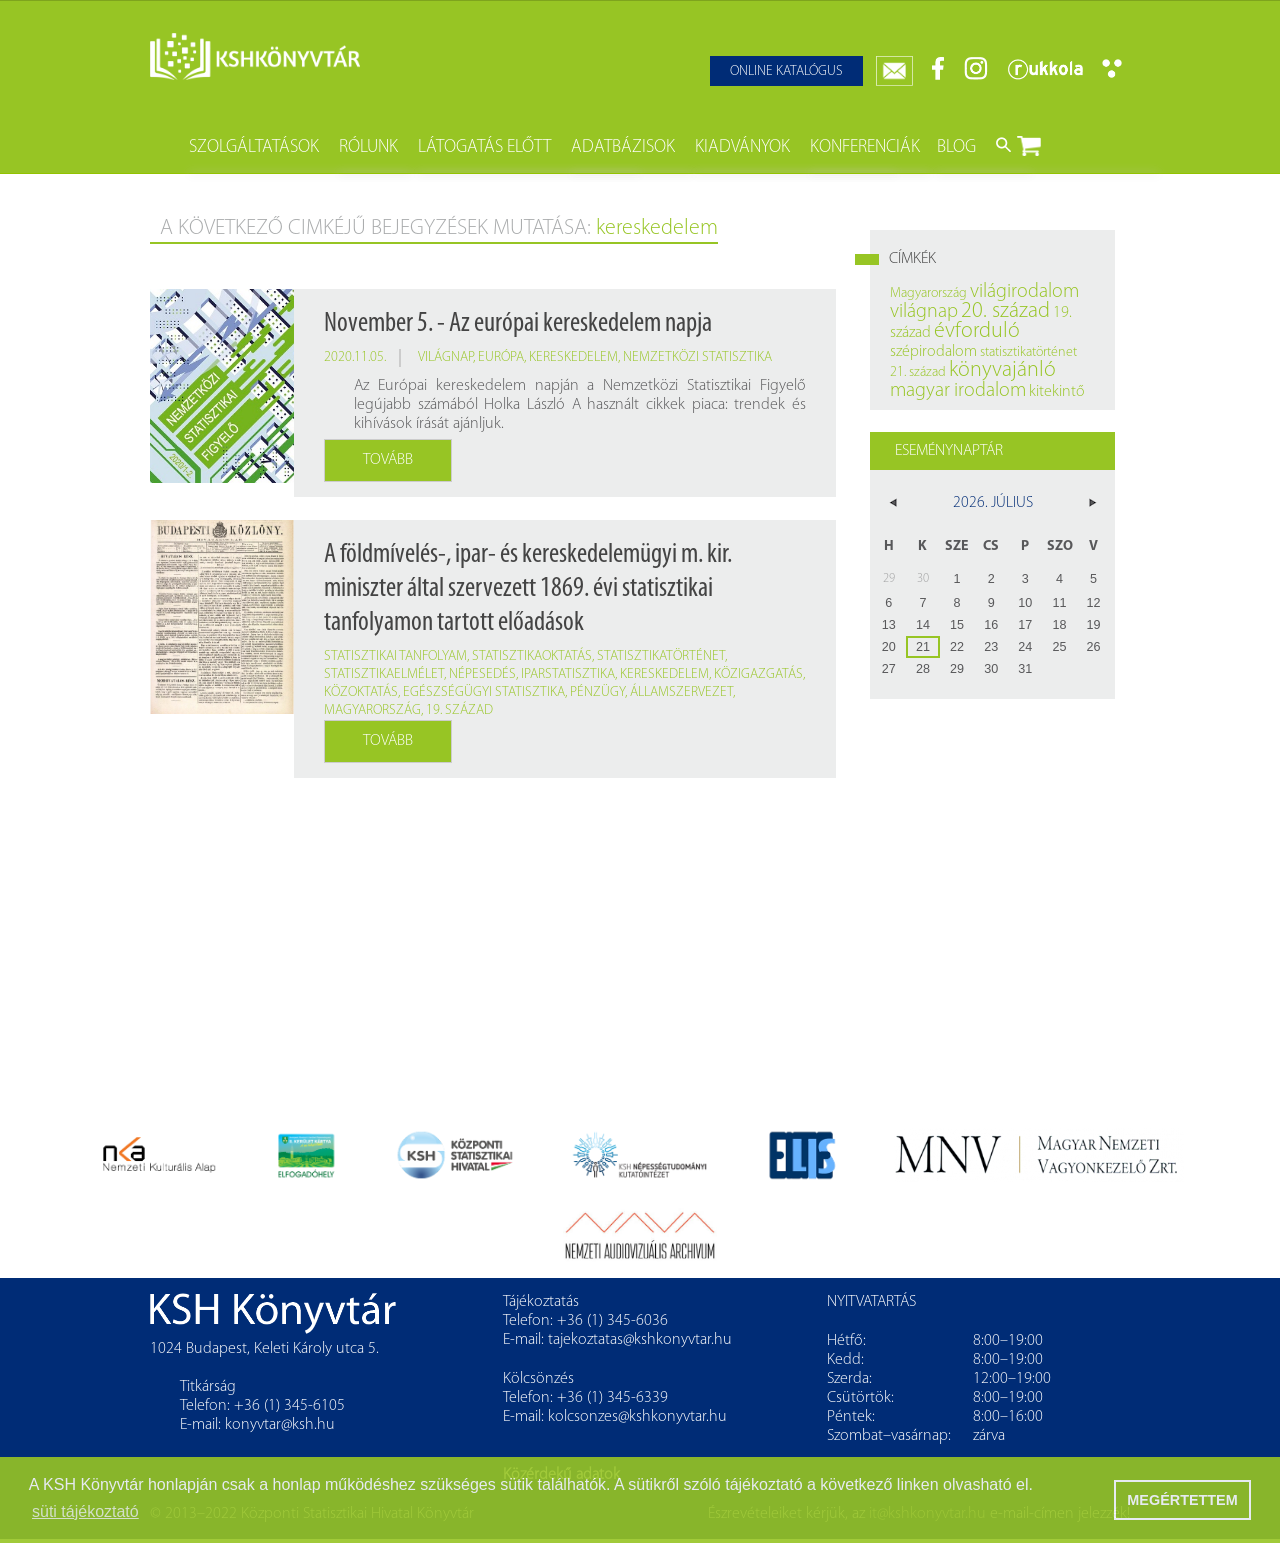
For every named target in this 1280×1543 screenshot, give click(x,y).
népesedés (482, 674)
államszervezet (681, 692)
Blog (956, 147)
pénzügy (597, 692)
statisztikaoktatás (532, 656)
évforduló (977, 331)
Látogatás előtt (484, 147)
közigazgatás (758, 674)
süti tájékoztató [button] (85, 1511)
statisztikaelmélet (384, 674)
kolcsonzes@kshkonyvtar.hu (637, 1417)
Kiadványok (742, 147)
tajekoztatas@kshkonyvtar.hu (640, 1340)
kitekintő (1057, 392)
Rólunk (368, 147)
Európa (501, 357)
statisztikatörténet (661, 656)
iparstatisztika (568, 674)
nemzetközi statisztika (697, 357)
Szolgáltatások (254, 147)
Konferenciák (865, 147)
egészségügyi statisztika (484, 692)
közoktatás (361, 692)
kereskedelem (573, 357)
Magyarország (372, 710)
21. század (918, 372)
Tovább (388, 460)
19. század (459, 710)
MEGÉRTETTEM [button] (1182, 1500)
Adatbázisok (623, 147)
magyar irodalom (958, 391)
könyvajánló (1002, 370)
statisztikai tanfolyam (395, 656)
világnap (445, 357)
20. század (1005, 311)
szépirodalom (933, 352)
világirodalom (1024, 292)
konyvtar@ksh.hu (280, 1425)
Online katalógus (786, 71)
